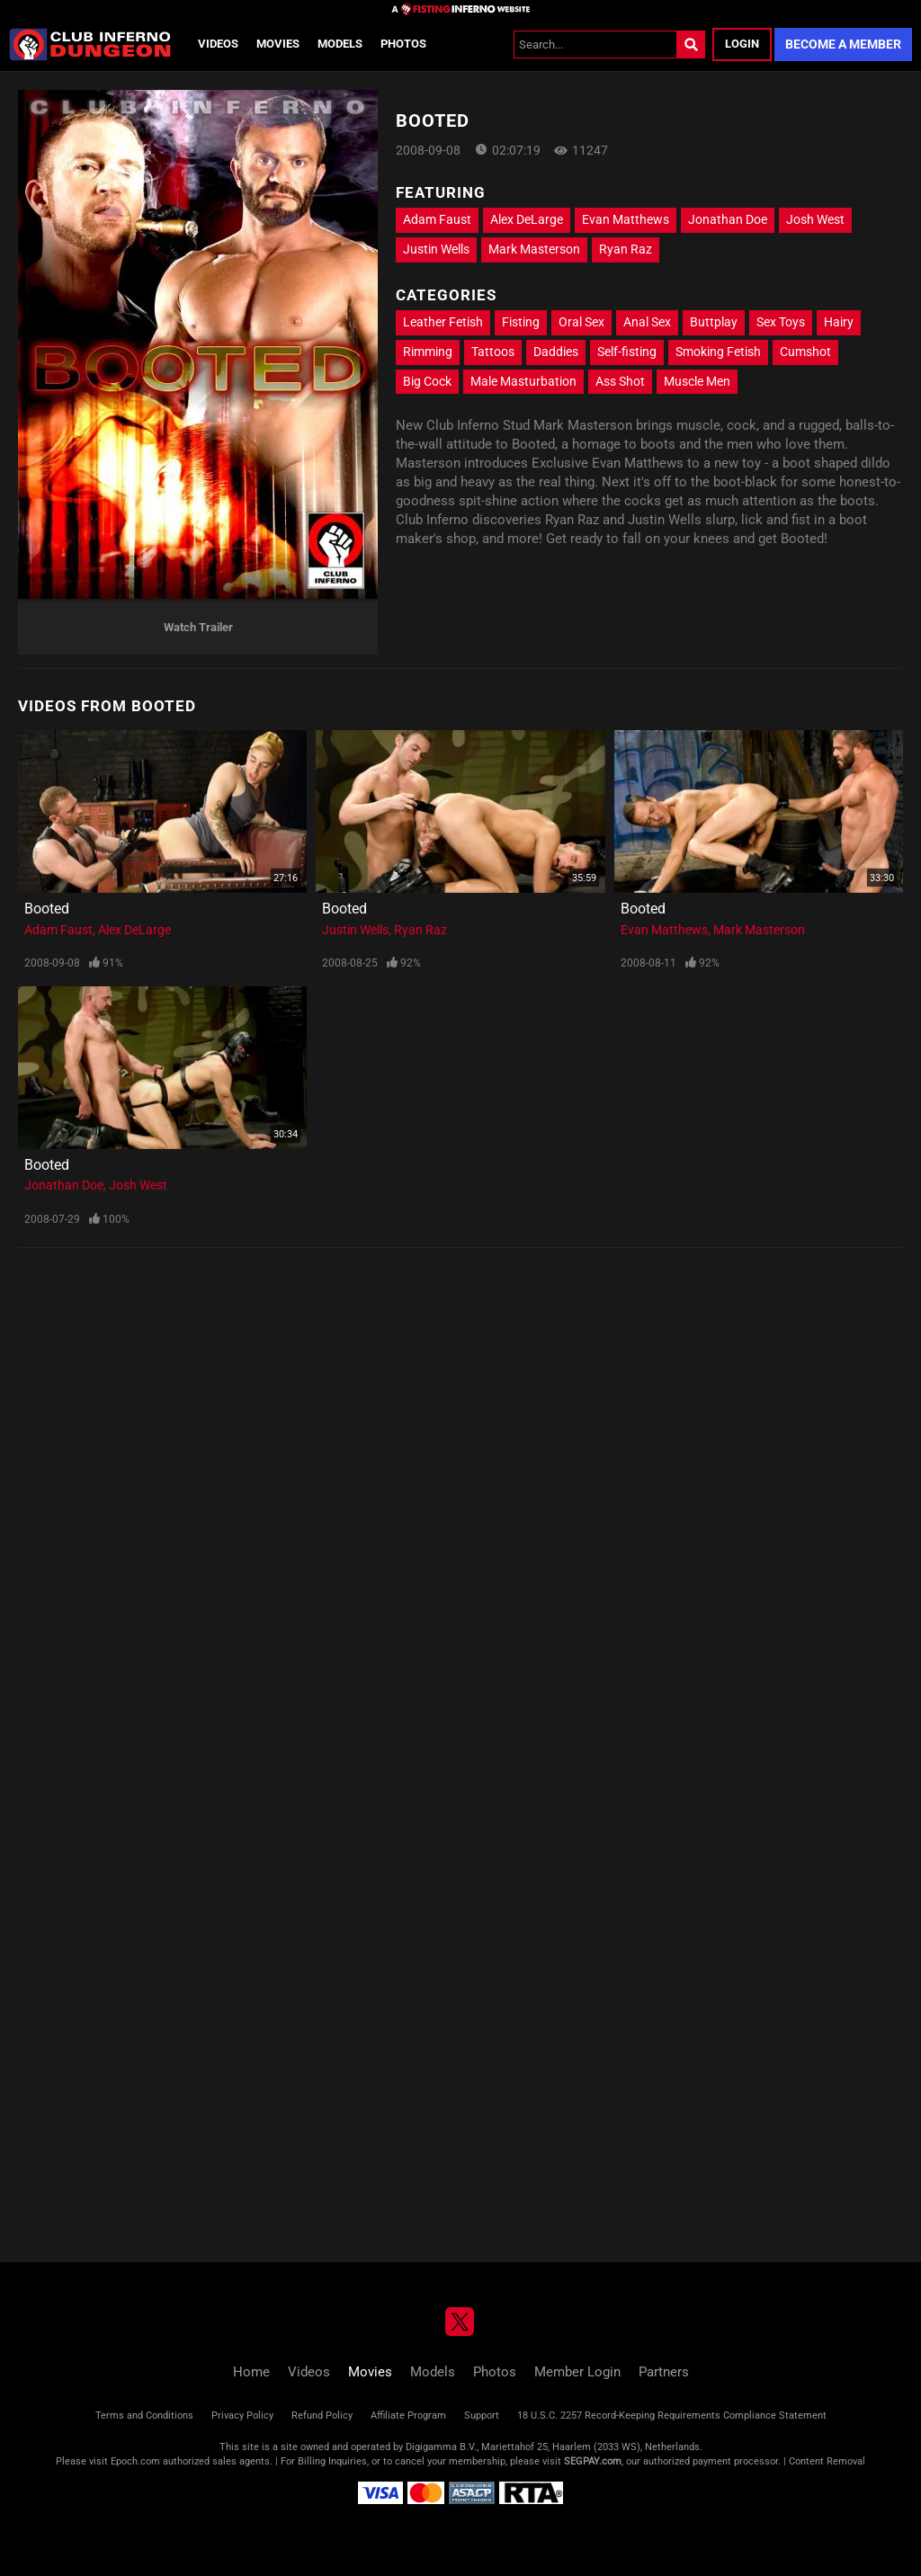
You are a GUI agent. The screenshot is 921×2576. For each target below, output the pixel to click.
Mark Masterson (534, 249)
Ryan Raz (625, 249)
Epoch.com (135, 2461)
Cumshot (805, 351)
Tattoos (492, 351)
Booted (46, 908)
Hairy (839, 322)
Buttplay (714, 322)
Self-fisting (627, 351)
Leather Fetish (443, 322)
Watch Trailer (198, 627)
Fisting (521, 322)
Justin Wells (436, 249)
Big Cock (427, 381)
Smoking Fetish (718, 351)
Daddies (555, 351)
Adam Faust (437, 219)
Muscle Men (697, 381)
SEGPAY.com (592, 2461)
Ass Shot (620, 381)
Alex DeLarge (526, 219)
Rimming (427, 351)
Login (742, 43)
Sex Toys (780, 322)
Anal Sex (647, 322)
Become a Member (843, 44)
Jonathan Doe (727, 219)
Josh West (815, 219)
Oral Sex (581, 322)
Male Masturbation (523, 381)
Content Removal (827, 2461)
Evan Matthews (625, 219)
